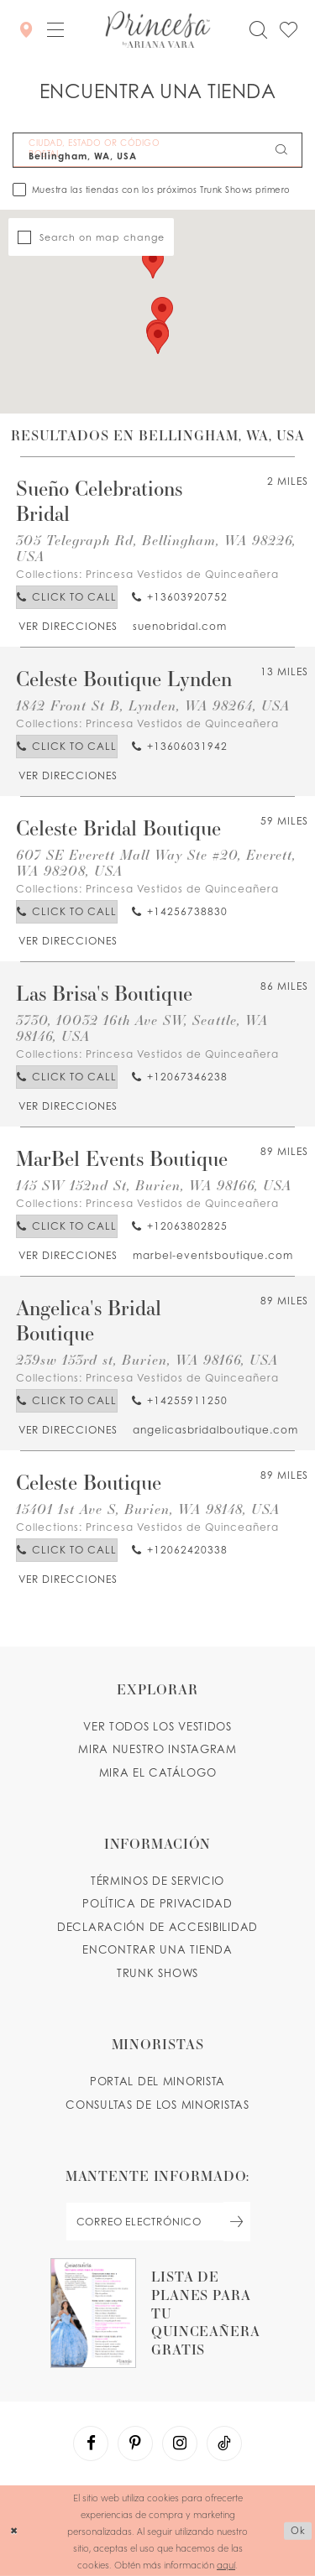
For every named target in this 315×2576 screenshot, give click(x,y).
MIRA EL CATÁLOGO (158, 1772)
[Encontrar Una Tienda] (26, 29)
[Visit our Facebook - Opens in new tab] (90, 2443)
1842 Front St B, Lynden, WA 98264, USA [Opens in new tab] (153, 705)
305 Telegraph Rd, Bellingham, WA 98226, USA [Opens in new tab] (156, 548)
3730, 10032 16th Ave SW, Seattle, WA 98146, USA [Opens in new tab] (142, 1027)
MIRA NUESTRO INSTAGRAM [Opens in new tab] (157, 1749)
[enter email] (158, 2221)
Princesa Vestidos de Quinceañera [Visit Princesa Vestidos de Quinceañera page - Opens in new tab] (182, 574)
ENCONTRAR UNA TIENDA (157, 1949)
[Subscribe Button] (236, 2221)
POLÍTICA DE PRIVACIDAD (157, 1903)
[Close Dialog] (14, 2531)
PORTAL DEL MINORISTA (157, 2081)
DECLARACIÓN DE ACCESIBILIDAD (157, 1926)
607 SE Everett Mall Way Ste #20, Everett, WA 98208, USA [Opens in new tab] (156, 862)
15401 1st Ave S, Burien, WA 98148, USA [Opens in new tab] (148, 1508)
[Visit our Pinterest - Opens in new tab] (135, 2443)
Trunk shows (157, 1973)
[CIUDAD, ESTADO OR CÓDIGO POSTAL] (157, 150)
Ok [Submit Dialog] (298, 2530)
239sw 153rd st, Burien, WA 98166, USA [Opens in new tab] (147, 1359)
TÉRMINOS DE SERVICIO (157, 1880)
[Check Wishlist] (288, 30)
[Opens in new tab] (67, 626)
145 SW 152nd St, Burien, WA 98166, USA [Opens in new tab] (153, 1185)
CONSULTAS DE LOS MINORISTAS (157, 2104)
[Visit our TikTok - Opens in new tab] (224, 2443)
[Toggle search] (257, 30)
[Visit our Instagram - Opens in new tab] (179, 2443)
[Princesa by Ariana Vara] (157, 29)
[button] (55, 29)
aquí (226, 2564)
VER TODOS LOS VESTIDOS (157, 1726)
